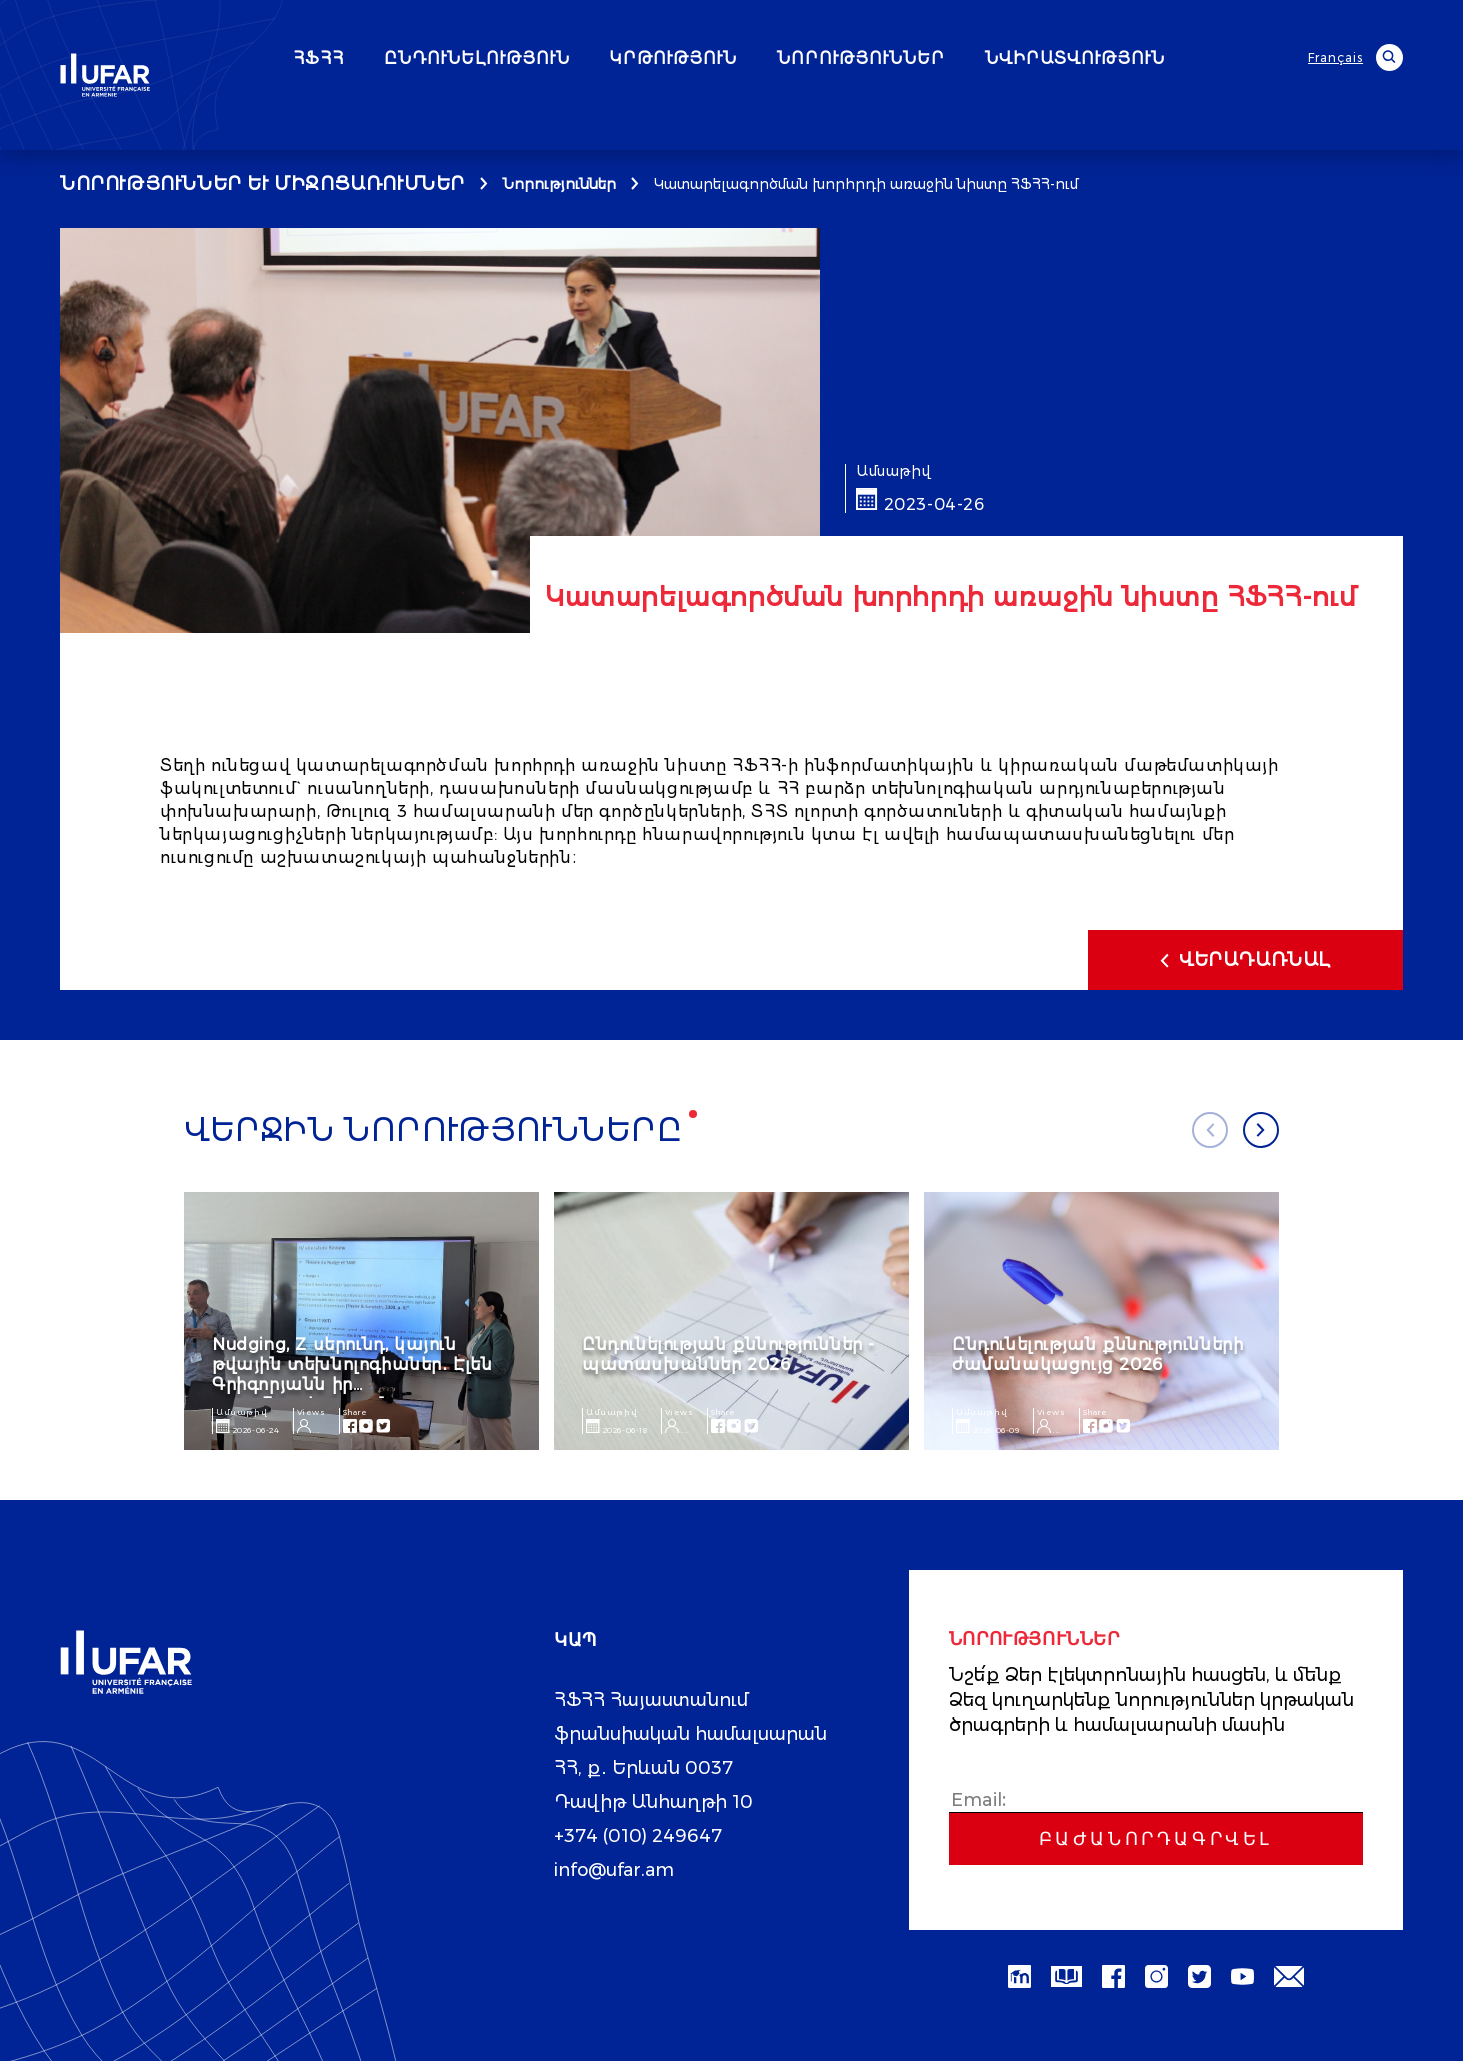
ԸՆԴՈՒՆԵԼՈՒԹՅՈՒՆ (534, 59)
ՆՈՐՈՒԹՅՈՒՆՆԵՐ (918, 59)
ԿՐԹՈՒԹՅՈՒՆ (730, 59)
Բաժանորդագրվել (1156, 1839)
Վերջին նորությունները (435, 1131)
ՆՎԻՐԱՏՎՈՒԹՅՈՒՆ (1132, 59)
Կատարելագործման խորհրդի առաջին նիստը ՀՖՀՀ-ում (866, 184)
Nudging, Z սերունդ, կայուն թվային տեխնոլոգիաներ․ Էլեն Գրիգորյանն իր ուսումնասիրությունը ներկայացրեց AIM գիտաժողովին (352, 1394)
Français (1336, 57)
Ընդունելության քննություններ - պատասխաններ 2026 (728, 1354)
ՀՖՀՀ (375, 59)
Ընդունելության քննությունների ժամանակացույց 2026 (1097, 1354)
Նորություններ (559, 184)
